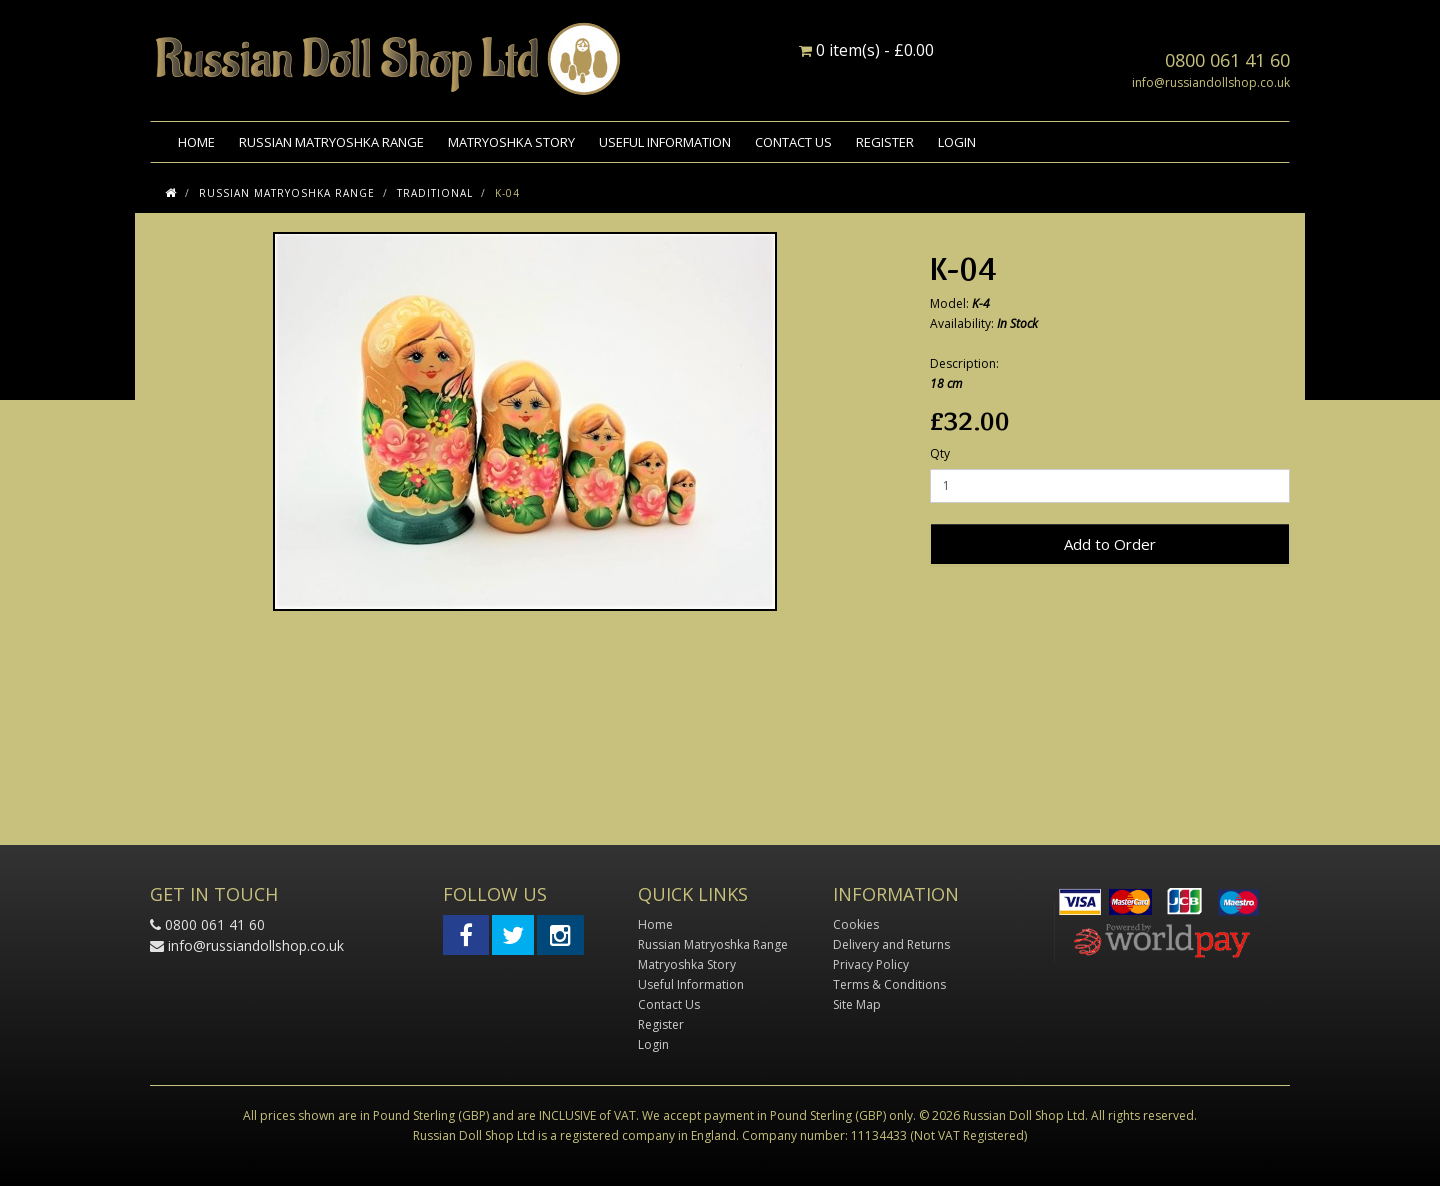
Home (196, 142)
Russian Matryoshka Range (331, 142)
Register (885, 142)
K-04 (507, 193)
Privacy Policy (871, 964)
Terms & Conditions (889, 984)
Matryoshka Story (511, 142)
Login (957, 142)
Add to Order (1110, 544)
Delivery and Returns (891, 944)
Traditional (435, 193)
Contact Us (793, 142)
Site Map (857, 1004)
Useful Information (665, 142)
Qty (940, 453)
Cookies (856, 924)
